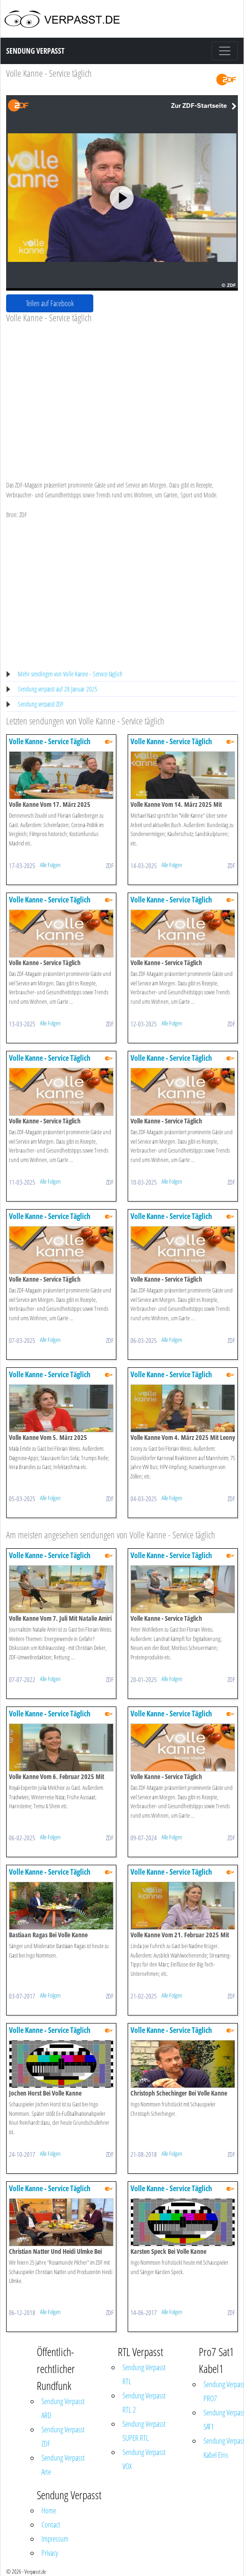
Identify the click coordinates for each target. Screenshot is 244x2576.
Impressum (54, 2539)
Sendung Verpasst (35, 51)
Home (48, 2510)
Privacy (49, 2553)
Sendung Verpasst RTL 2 (144, 2402)
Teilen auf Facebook (50, 303)
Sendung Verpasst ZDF (63, 2436)
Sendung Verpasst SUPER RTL (144, 2431)
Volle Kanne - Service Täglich (49, 741)
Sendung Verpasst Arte (63, 2465)
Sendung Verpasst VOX (144, 2459)
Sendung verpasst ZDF (41, 703)
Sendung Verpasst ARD (63, 2408)
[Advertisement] (118, 394)
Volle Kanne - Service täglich (49, 73)
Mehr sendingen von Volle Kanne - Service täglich (70, 673)
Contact (50, 2524)
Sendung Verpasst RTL (144, 2374)
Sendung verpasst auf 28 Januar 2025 (58, 688)
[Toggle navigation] (224, 50)
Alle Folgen (50, 865)
